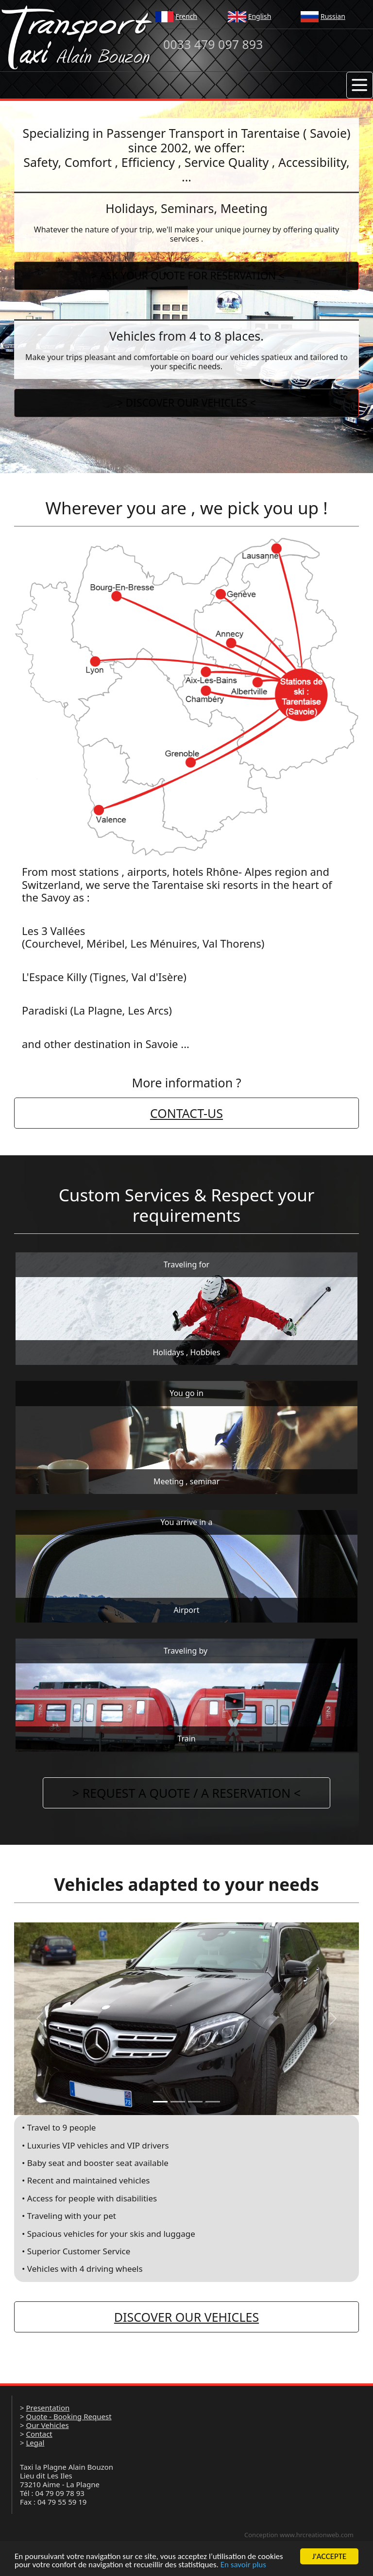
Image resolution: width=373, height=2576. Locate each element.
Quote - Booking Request (68, 2416)
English (259, 16)
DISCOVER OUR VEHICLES (186, 2317)
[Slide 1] (160, 2101)
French (186, 16)
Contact (39, 2434)
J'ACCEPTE (329, 2556)
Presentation (47, 2407)
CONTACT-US (186, 1113)
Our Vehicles (47, 2425)
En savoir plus (243, 2565)
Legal (35, 2442)
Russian (333, 16)
